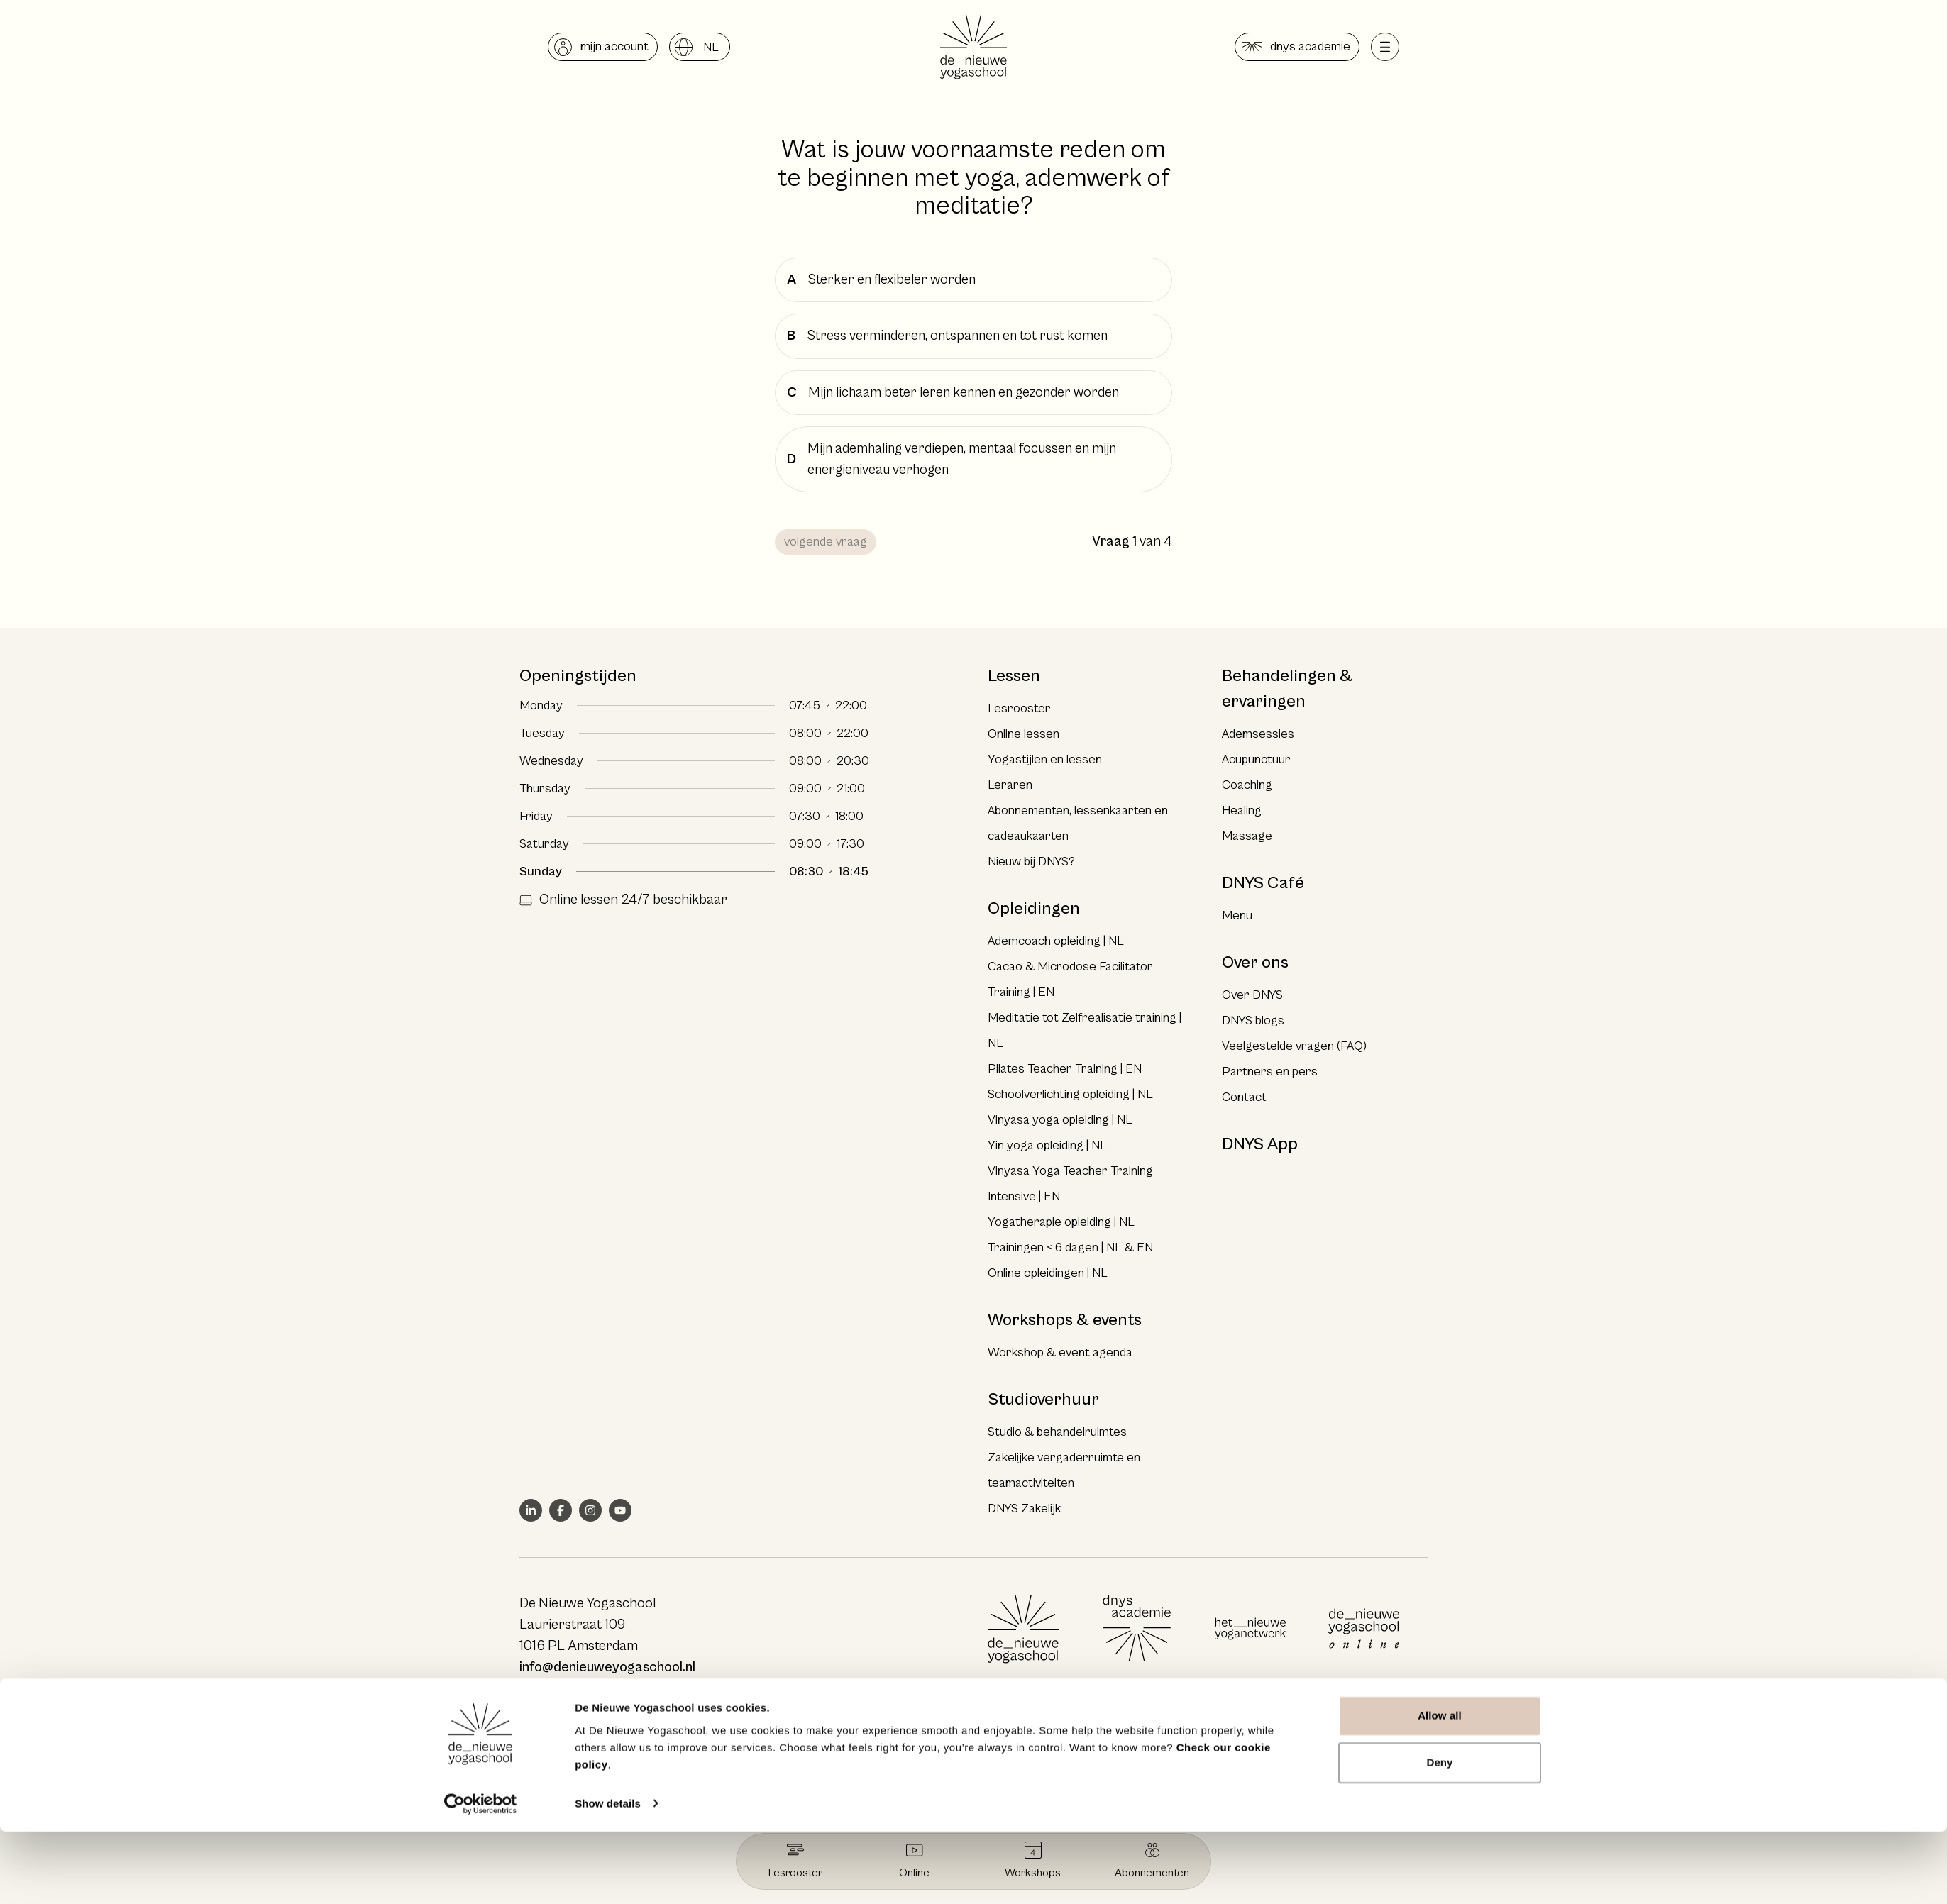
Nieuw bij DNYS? (1031, 861)
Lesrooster (1019, 708)
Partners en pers (1270, 1071)
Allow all (1440, 1789)
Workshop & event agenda (1060, 1352)
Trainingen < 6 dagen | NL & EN (1070, 1247)
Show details (608, 1876)
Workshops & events (1065, 1320)
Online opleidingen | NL (1048, 1273)
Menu (1237, 915)
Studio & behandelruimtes (1057, 1431)
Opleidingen (1034, 909)
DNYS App (1260, 1144)
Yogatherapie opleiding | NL (1061, 1221)
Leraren (1010, 784)
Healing (1242, 810)
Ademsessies (1258, 733)
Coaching (1247, 784)
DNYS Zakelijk (1024, 1508)
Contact (1244, 1097)
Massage (1247, 836)
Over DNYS (1252, 994)
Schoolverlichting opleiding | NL (1070, 1094)
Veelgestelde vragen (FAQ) (1294, 1046)
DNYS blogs (1253, 1020)
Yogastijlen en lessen (1045, 759)
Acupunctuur (1256, 759)
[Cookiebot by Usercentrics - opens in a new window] (481, 1876)
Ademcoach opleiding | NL (1056, 941)
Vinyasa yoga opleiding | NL (1060, 1119)
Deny (1439, 1835)
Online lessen (1023, 733)
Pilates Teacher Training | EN (1065, 1068)
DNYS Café (1263, 883)
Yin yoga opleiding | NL (1047, 1145)
